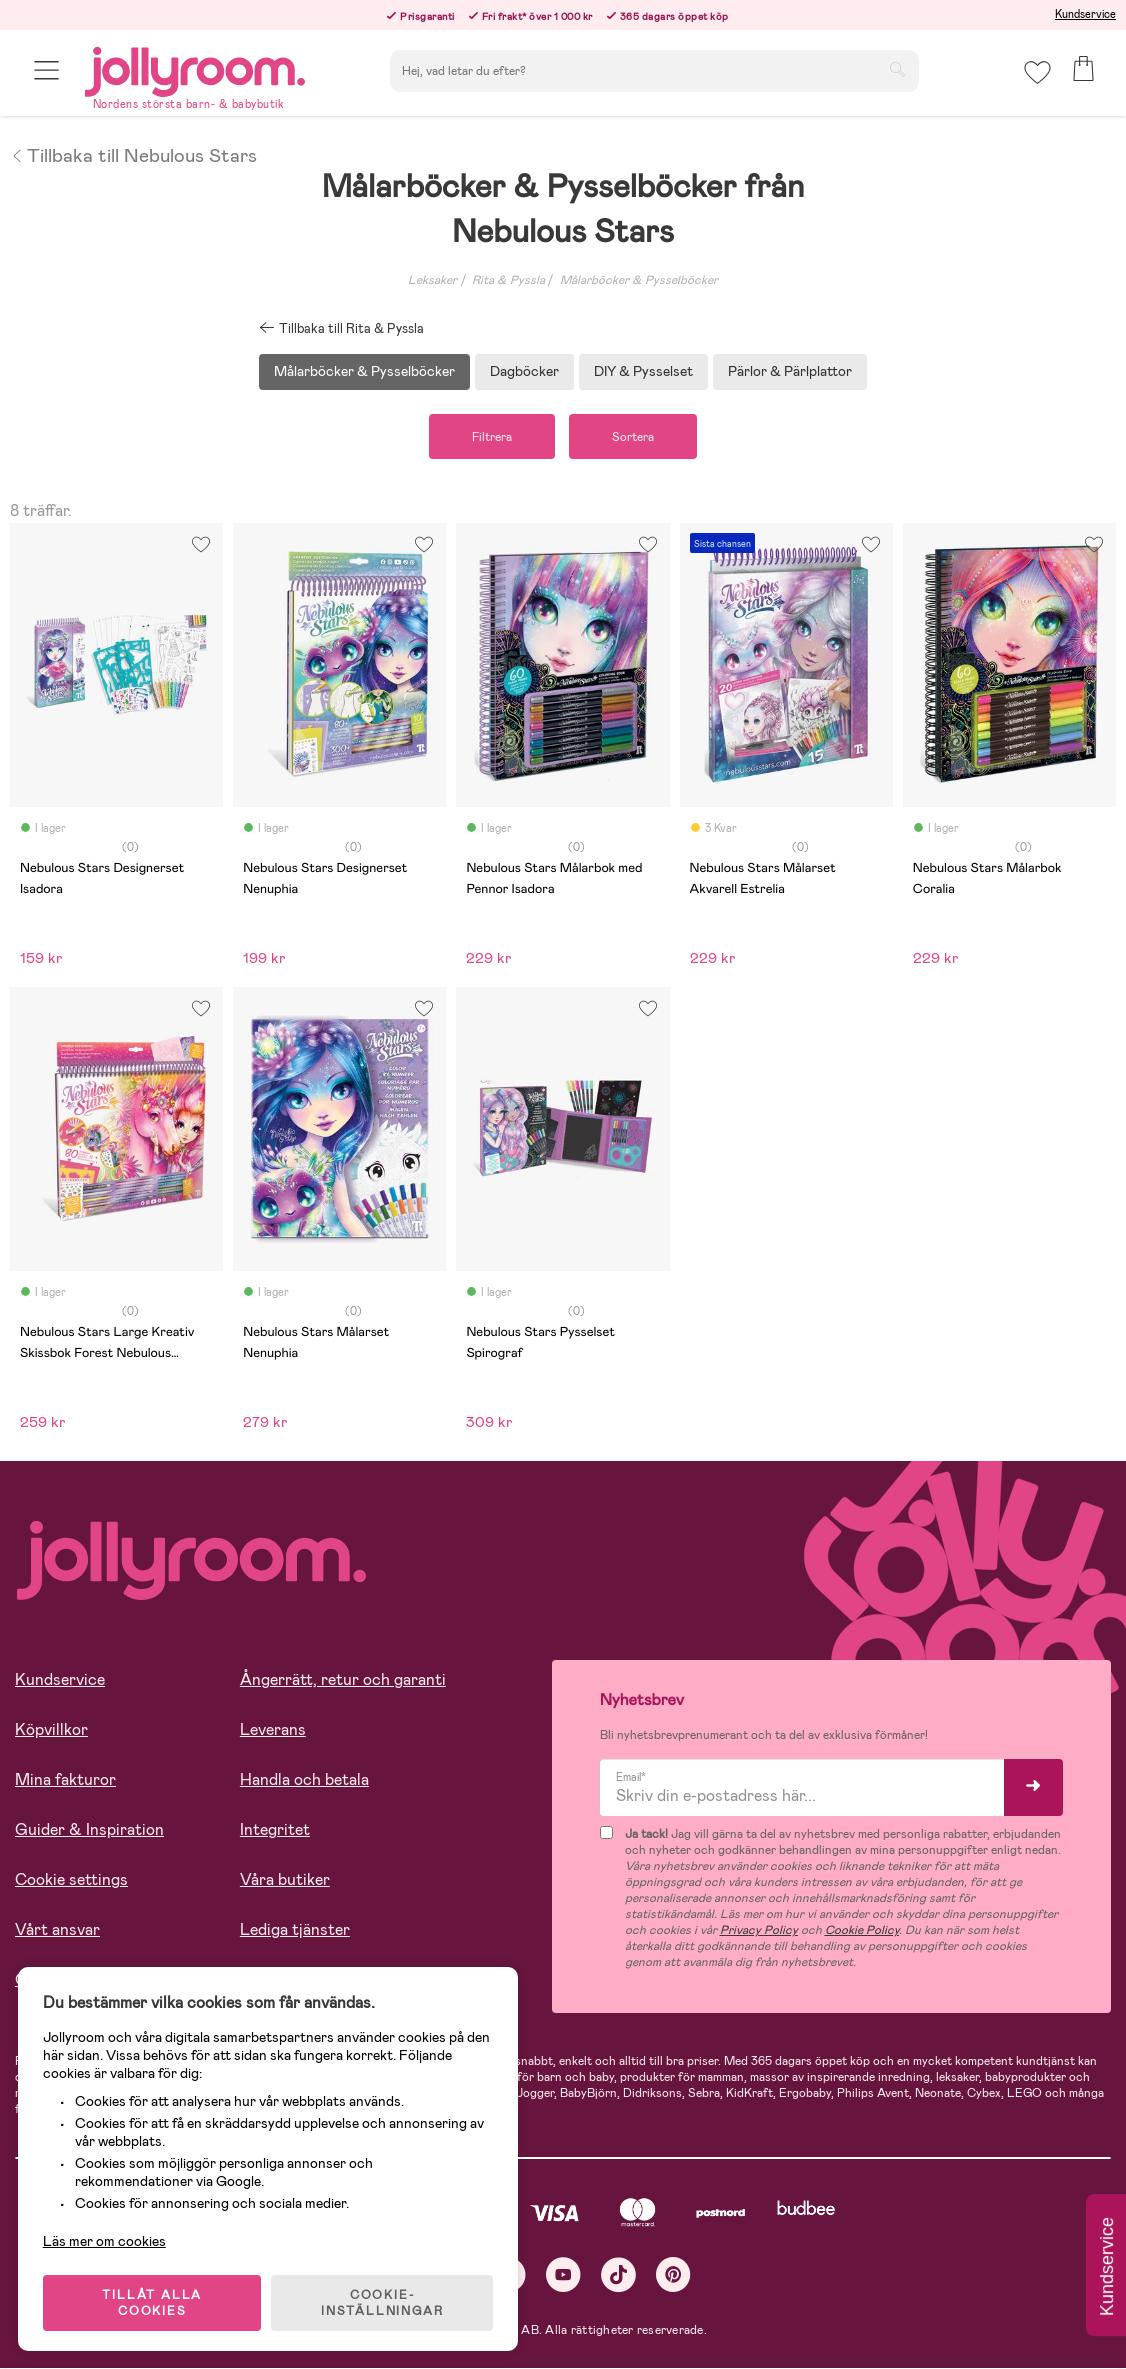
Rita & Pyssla (508, 280)
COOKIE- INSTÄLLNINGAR (384, 2301)
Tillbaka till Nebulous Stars (133, 154)
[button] (46, 72)
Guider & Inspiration (89, 1830)
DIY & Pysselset (643, 371)
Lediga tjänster (295, 1930)
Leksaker (432, 280)
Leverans (273, 1730)
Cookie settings (71, 1880)
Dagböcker (524, 371)
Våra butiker (285, 1880)
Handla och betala (304, 1780)
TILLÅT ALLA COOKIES (154, 2301)
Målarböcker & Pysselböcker (639, 280)
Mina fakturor (65, 1780)
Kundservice (1085, 14)
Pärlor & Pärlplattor (790, 371)
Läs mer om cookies (106, 2239)
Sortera (635, 437)
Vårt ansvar (57, 1930)
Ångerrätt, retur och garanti (343, 1680)
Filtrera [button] (490, 437)
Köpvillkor (51, 1730)
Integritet (275, 1830)
